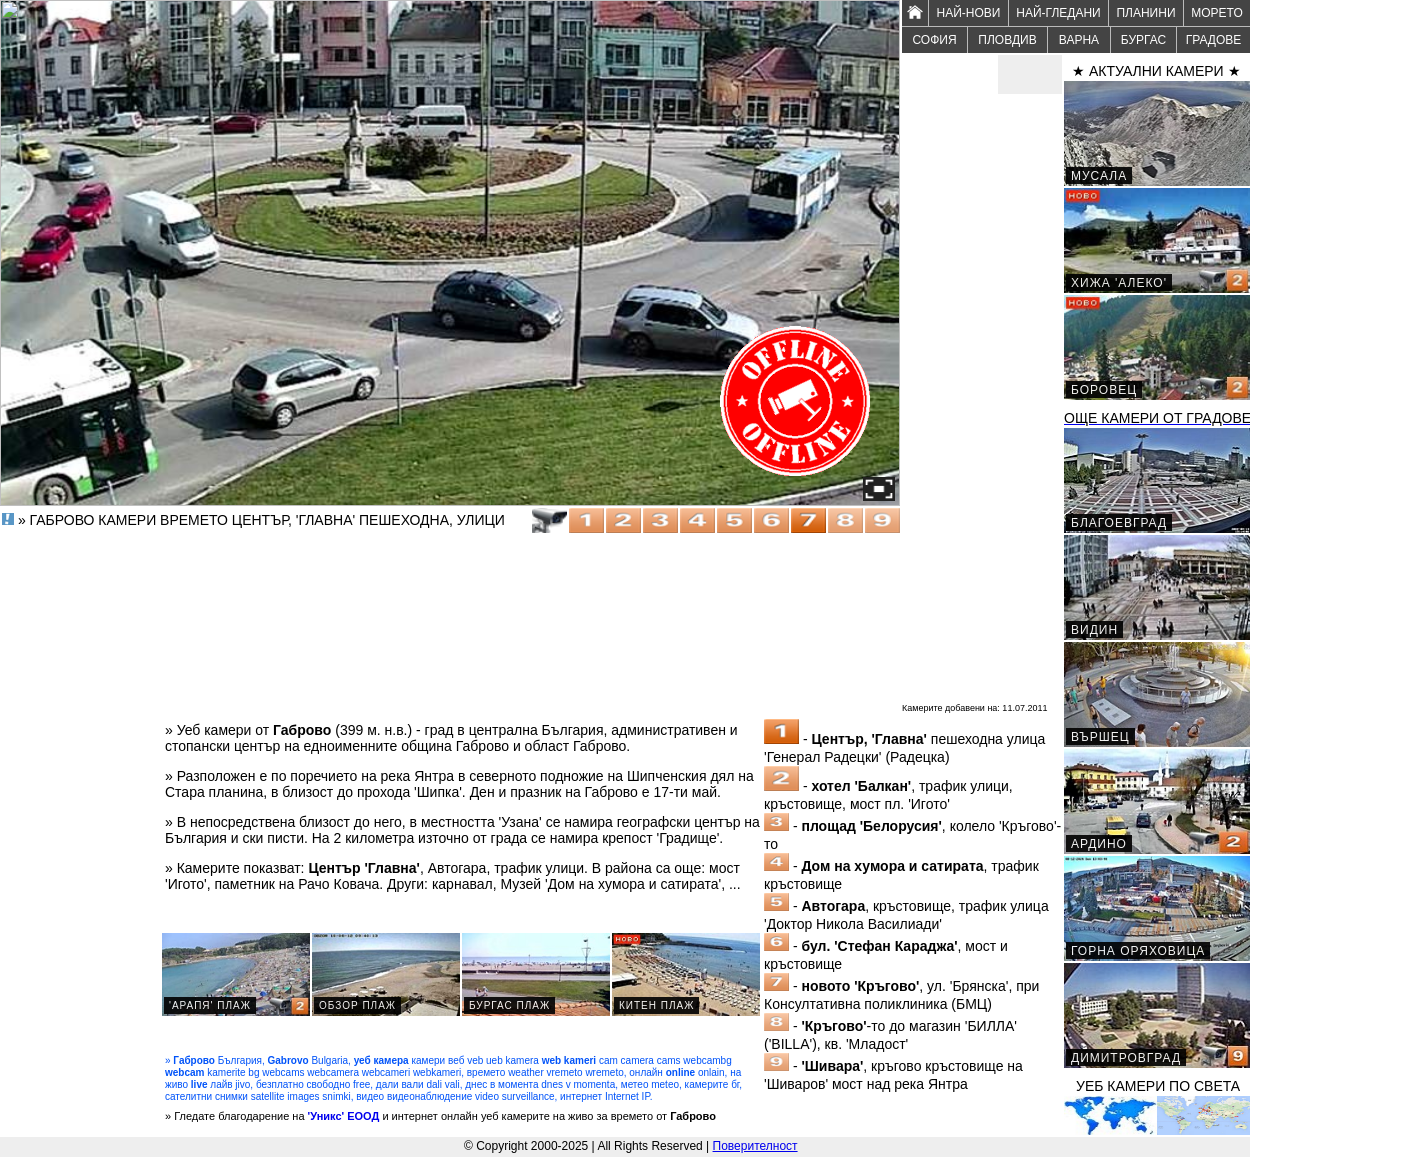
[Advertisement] (982, 396)
